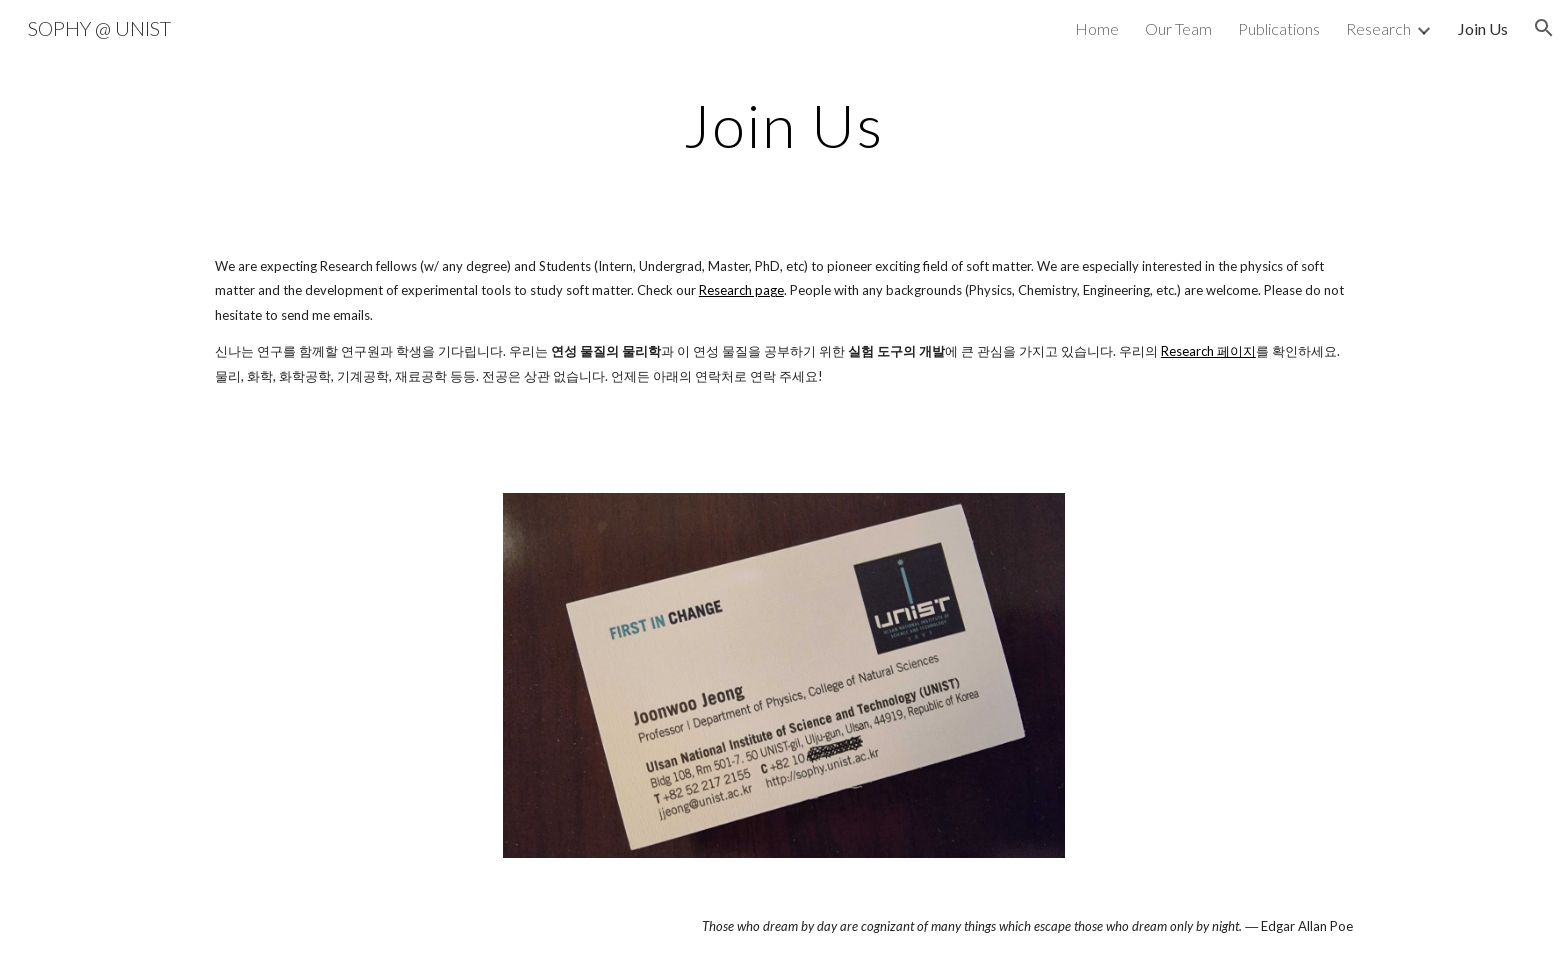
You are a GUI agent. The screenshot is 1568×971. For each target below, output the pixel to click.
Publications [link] (1279, 28)
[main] (784, 125)
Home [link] (1097, 28)
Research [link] (1378, 28)
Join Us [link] (1483, 28)
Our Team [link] (1178, 28)
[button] (1544, 28)
